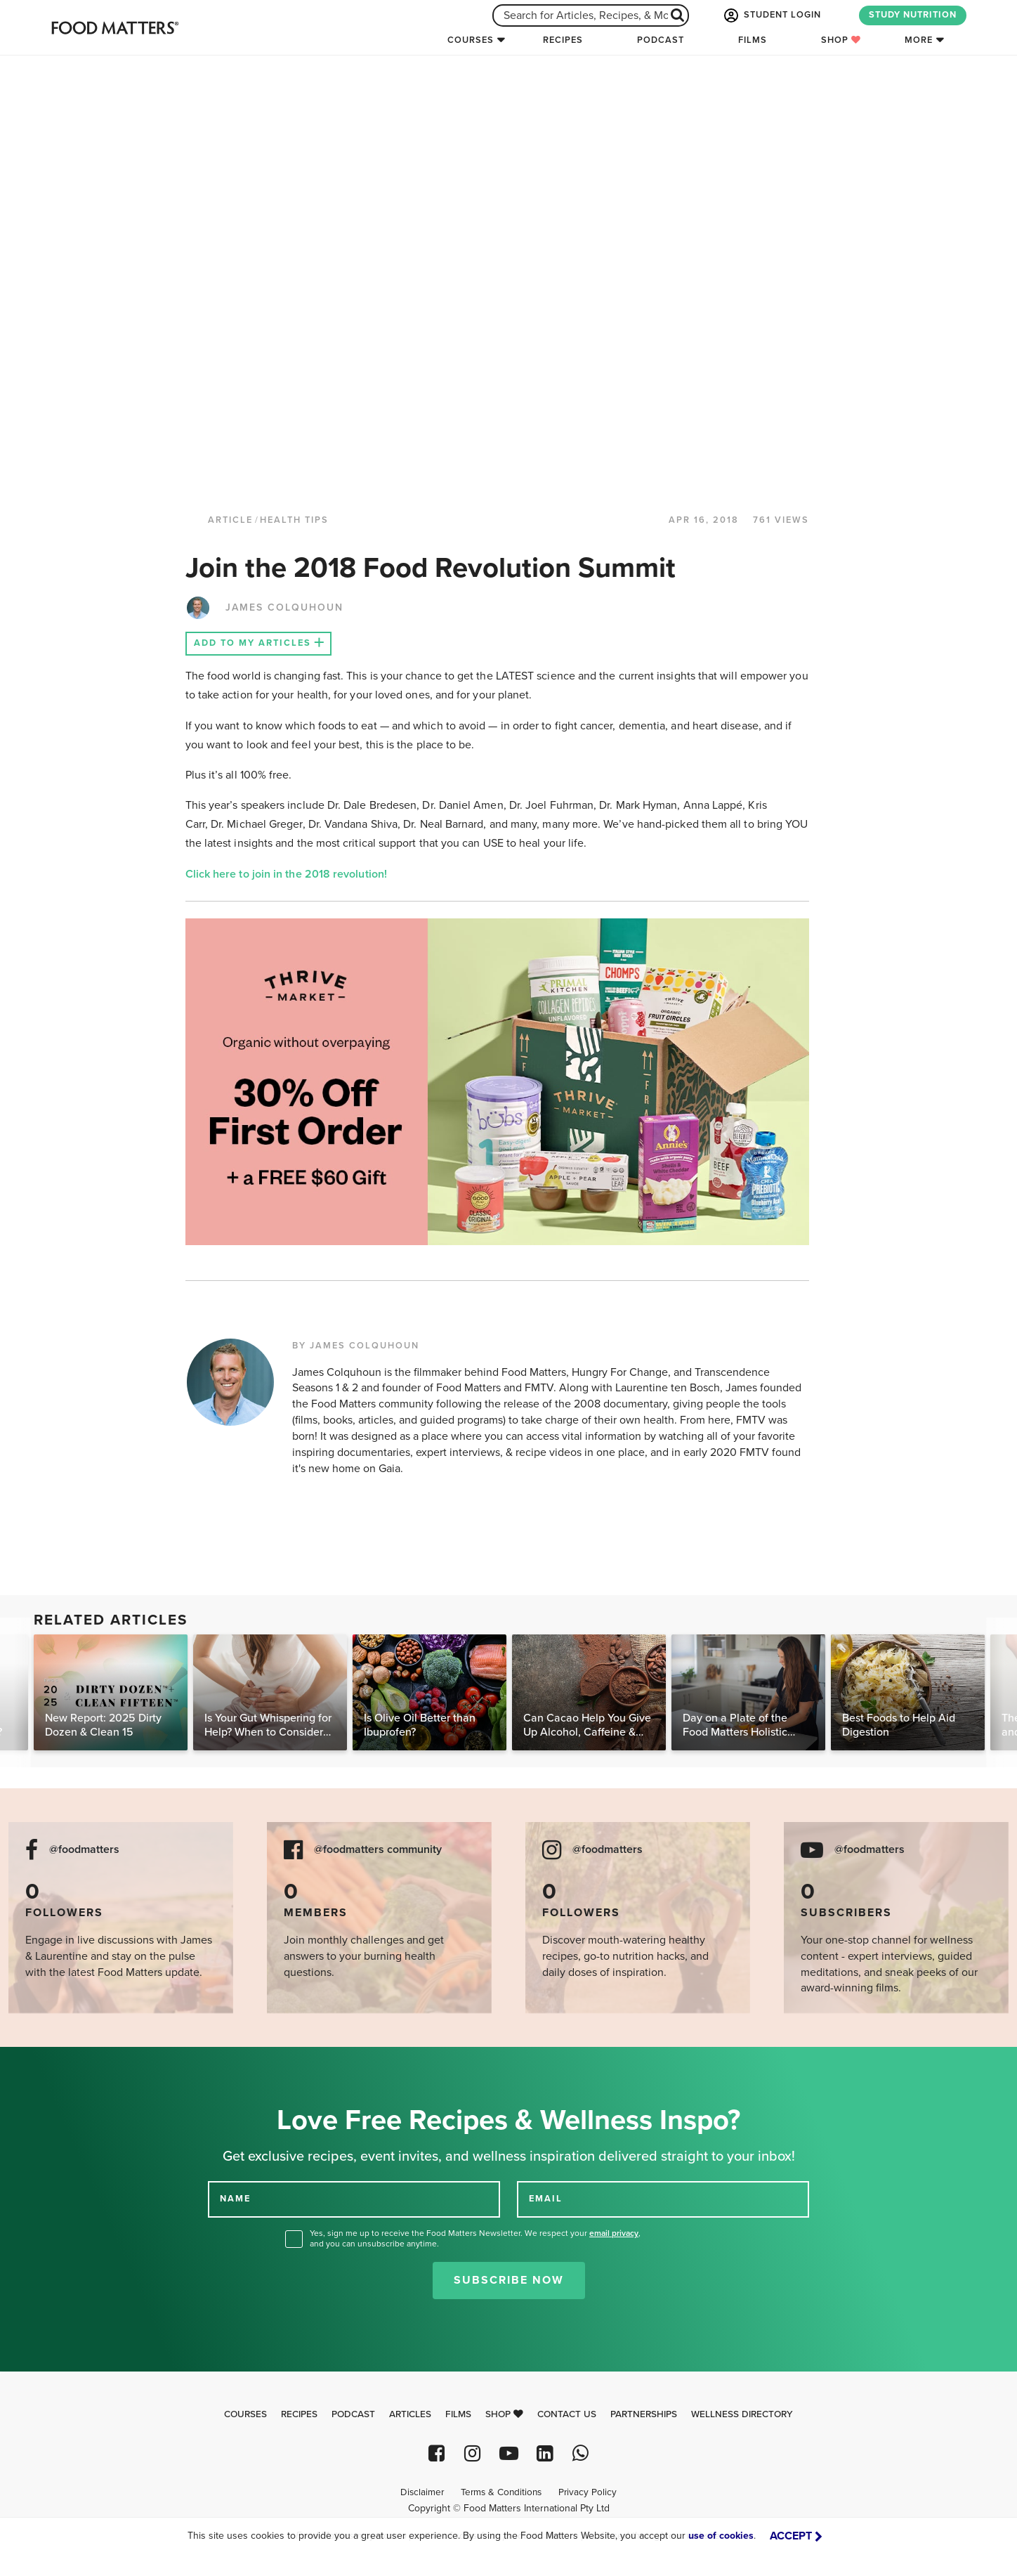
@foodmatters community (378, 1849)
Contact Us (566, 2414)
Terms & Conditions (501, 2492)
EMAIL (546, 2198)
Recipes (563, 40)
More (919, 40)
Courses (470, 40)
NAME (235, 2198)
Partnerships (643, 2414)
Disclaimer (422, 2492)
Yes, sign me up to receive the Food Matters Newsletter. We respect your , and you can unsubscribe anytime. (475, 2238)
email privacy (613, 2233)
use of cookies (721, 2536)
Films (752, 40)
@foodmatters (84, 1849)
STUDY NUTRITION (913, 14)
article (230, 520)
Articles (410, 2414)
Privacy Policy (587, 2492)
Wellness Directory (742, 2414)
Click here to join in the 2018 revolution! (289, 874)
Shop (841, 40)
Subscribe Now (509, 2280)
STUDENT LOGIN (771, 15)
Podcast (660, 40)
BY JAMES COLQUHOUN (355, 1345)
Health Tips (294, 520)
